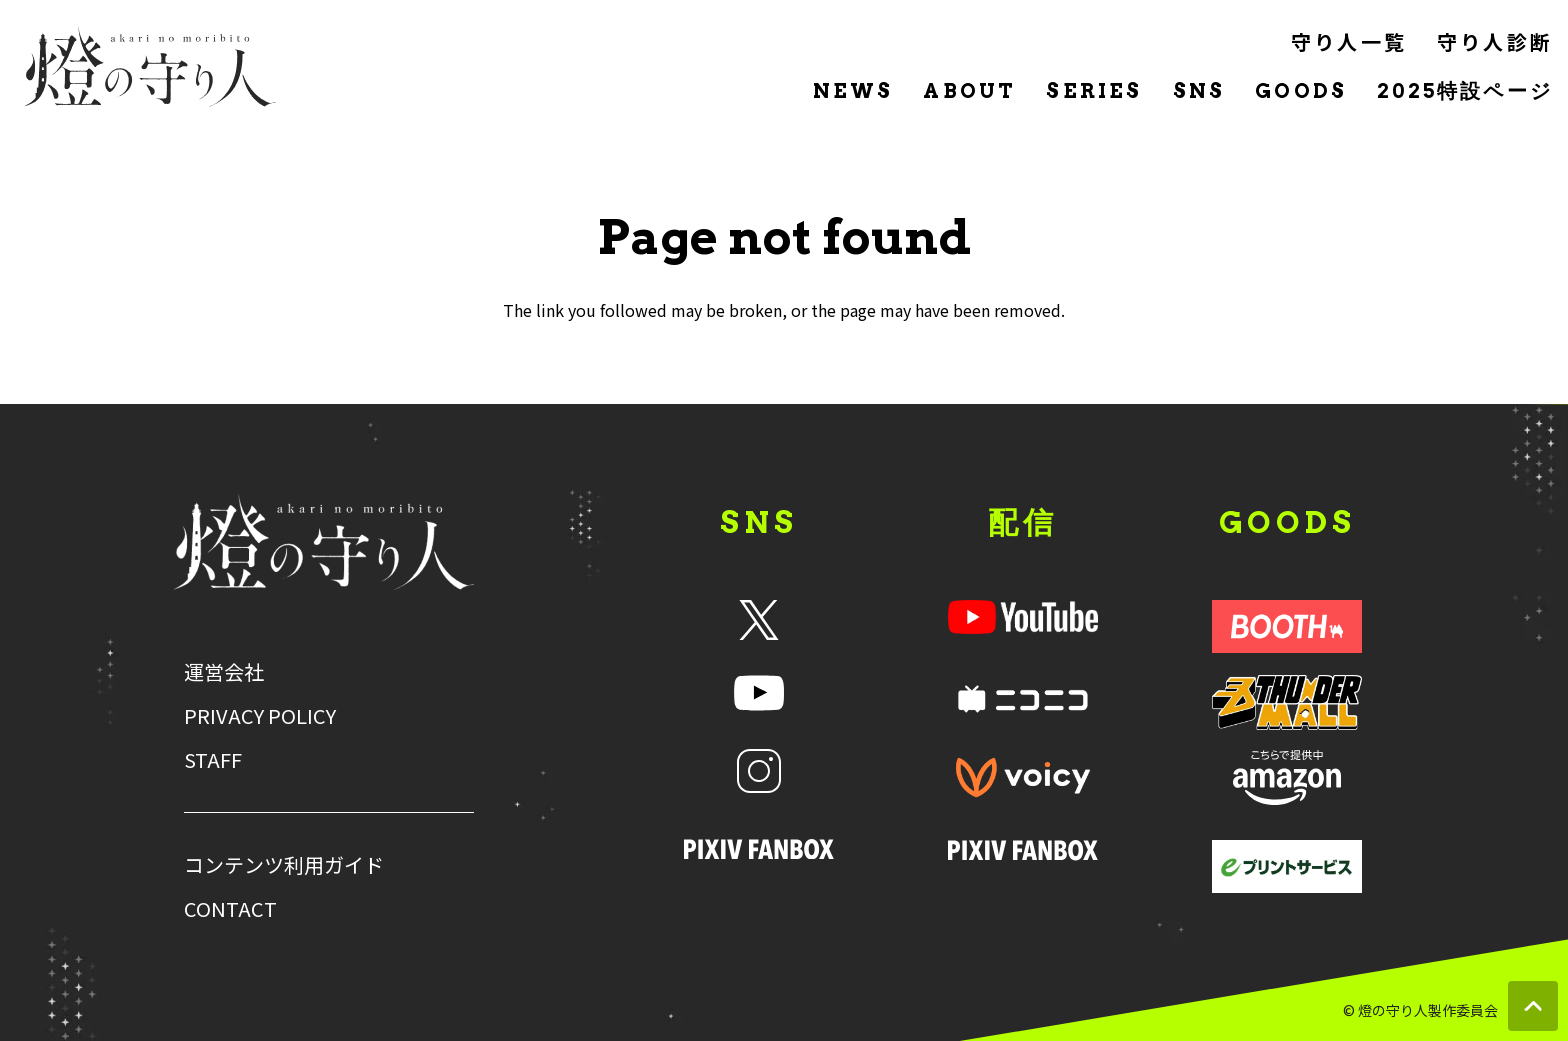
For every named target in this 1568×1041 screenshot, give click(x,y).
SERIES (1094, 91)
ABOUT (969, 91)
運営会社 (224, 672)
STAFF (213, 760)
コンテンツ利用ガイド (284, 865)
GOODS (1301, 91)
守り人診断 (1495, 41)
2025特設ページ (1465, 91)
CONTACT (230, 909)
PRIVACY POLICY (260, 716)
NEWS (853, 91)
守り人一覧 (1349, 41)
